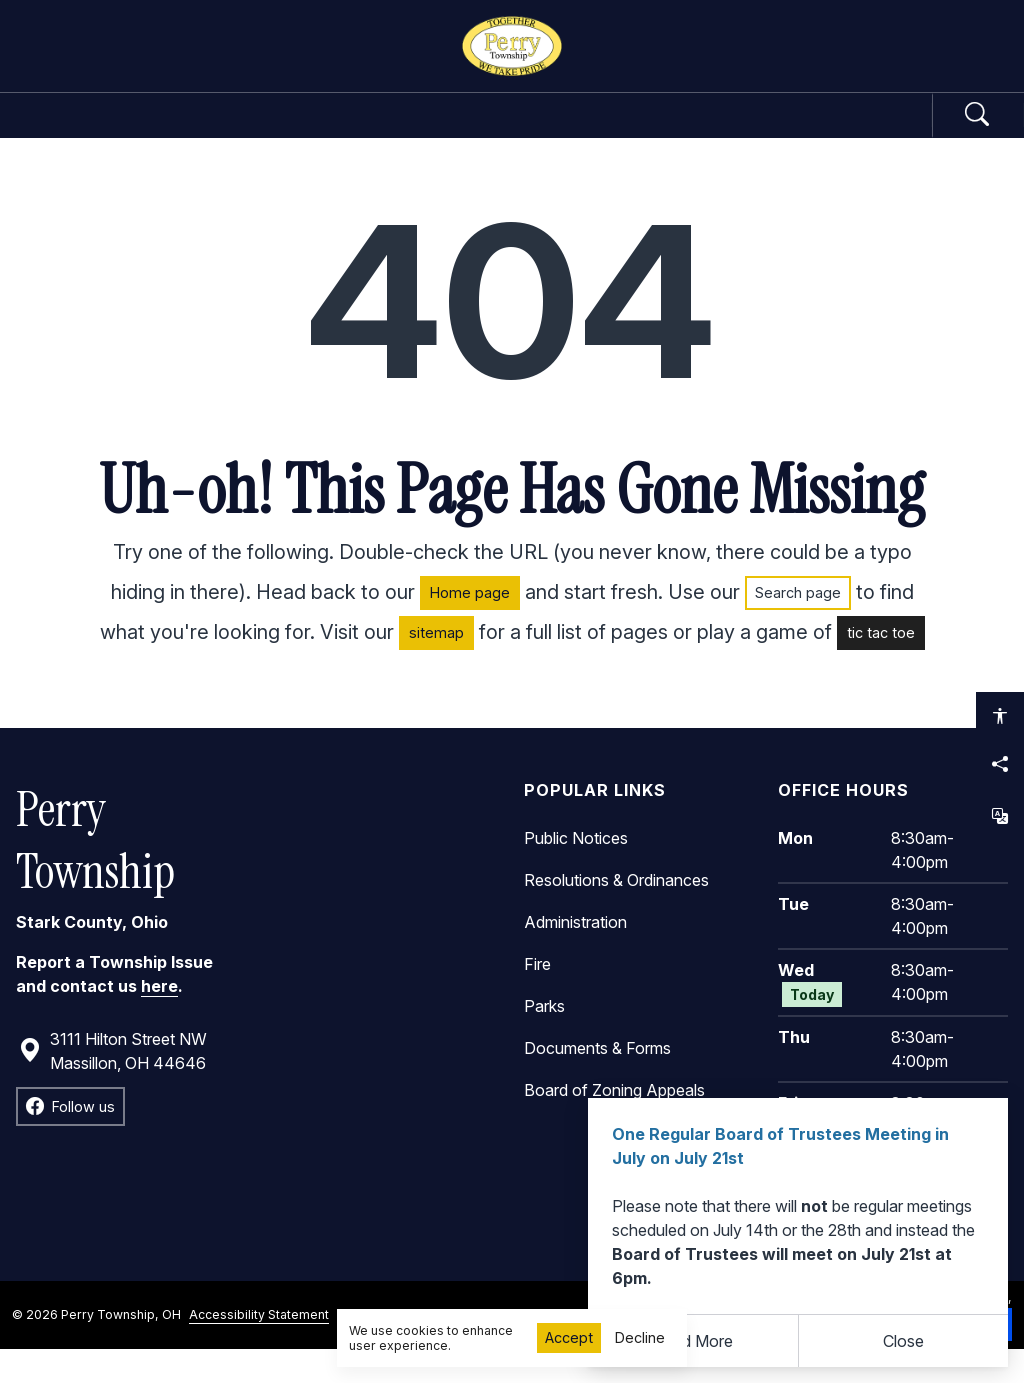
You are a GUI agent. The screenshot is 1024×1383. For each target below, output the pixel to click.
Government (239, 132)
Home (103, 132)
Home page (470, 627)
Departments (432, 132)
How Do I (785, 132)
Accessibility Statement (259, 1348)
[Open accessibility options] (1000, 716)
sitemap (436, 667)
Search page (798, 627)
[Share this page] (1000, 764)
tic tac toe (881, 667)
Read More (693, 1341)
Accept (569, 1337)
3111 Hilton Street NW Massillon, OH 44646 (112, 1085)
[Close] (904, 1341)
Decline (640, 1337)
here (159, 1021)
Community (620, 132)
